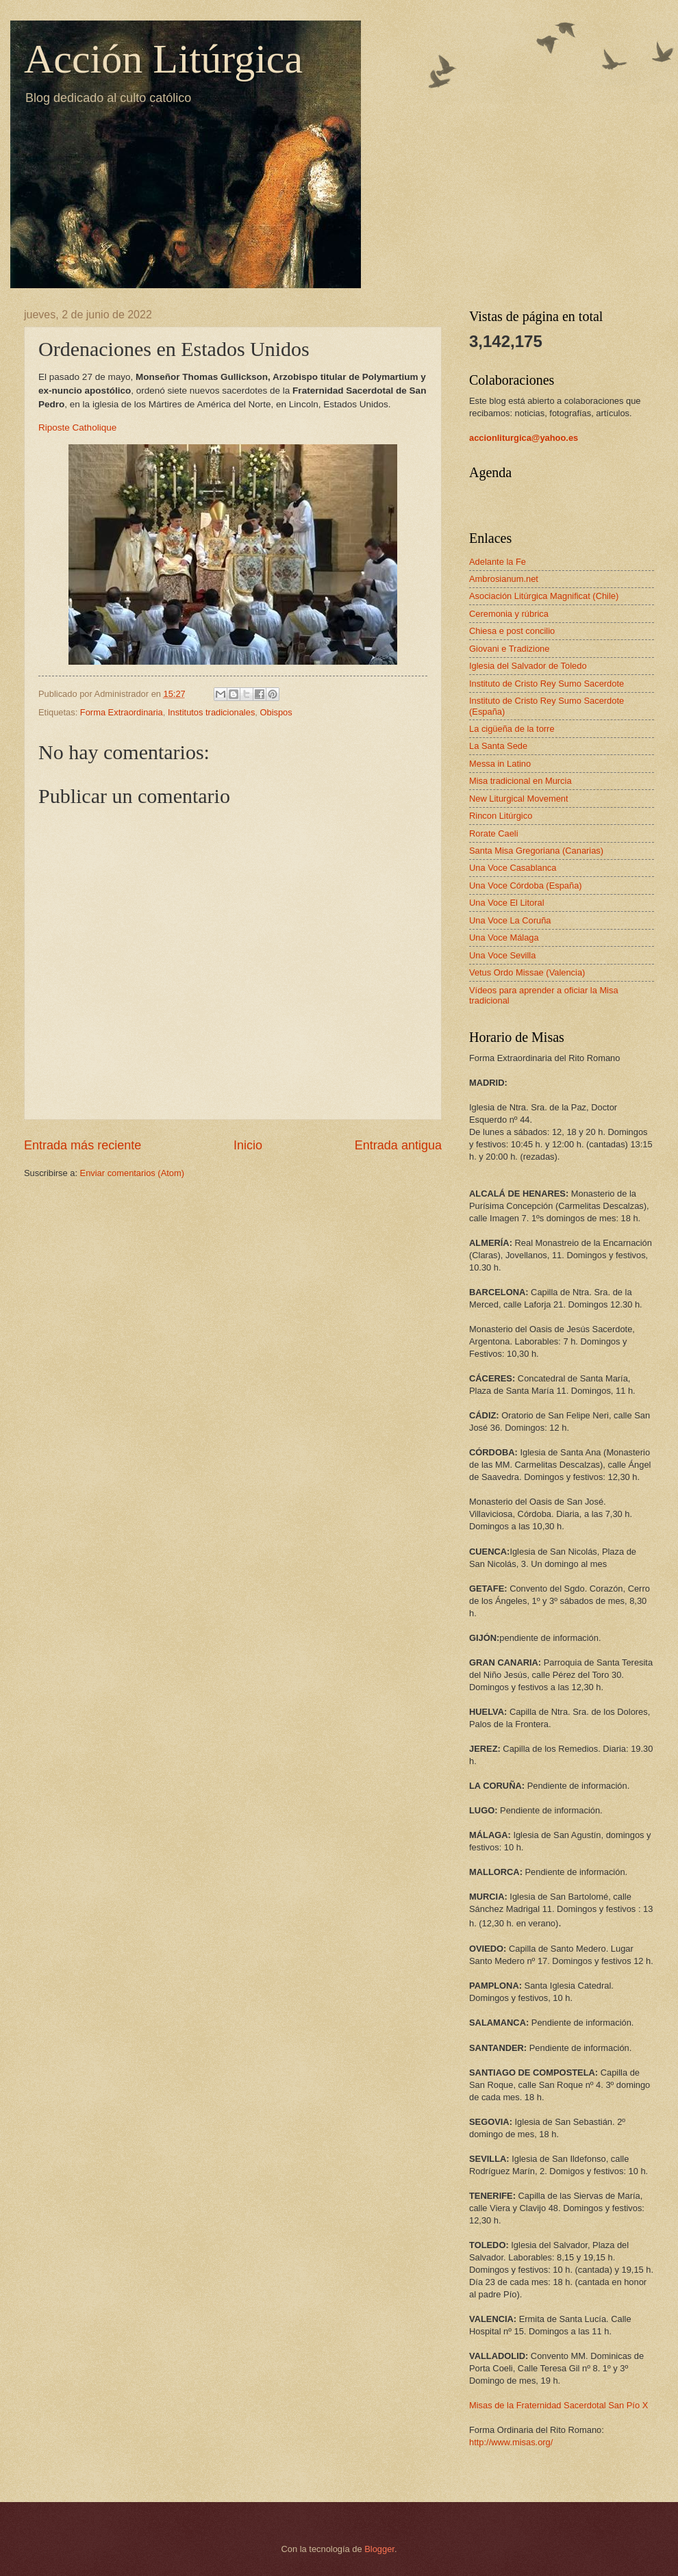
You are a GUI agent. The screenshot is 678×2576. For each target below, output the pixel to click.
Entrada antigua (398, 1145)
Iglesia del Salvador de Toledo (528, 666)
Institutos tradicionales (211, 712)
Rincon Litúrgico (500, 816)
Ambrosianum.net (503, 579)
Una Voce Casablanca (512, 868)
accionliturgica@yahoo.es (523, 438)
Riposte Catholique (77, 427)
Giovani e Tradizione (509, 648)
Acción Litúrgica (163, 58)
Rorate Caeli (493, 833)
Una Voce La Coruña (510, 920)
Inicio (248, 1145)
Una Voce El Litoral (506, 902)
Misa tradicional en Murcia (520, 781)
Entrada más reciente (82, 1145)
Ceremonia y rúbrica (509, 614)
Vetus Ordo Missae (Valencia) (527, 972)
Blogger (379, 2549)
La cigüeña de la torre (512, 729)
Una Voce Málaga (504, 937)
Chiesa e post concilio (512, 631)
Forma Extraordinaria (121, 712)
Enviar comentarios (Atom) (132, 1173)
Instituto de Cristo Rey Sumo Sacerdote (546, 683)
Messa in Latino (500, 763)
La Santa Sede (498, 746)
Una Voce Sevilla (502, 955)
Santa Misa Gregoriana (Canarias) (536, 850)
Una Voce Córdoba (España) (525, 885)
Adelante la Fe (497, 562)
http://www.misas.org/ (511, 2442)
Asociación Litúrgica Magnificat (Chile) (543, 596)
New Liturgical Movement (518, 798)
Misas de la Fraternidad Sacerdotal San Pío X (558, 2405)
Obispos (276, 712)
